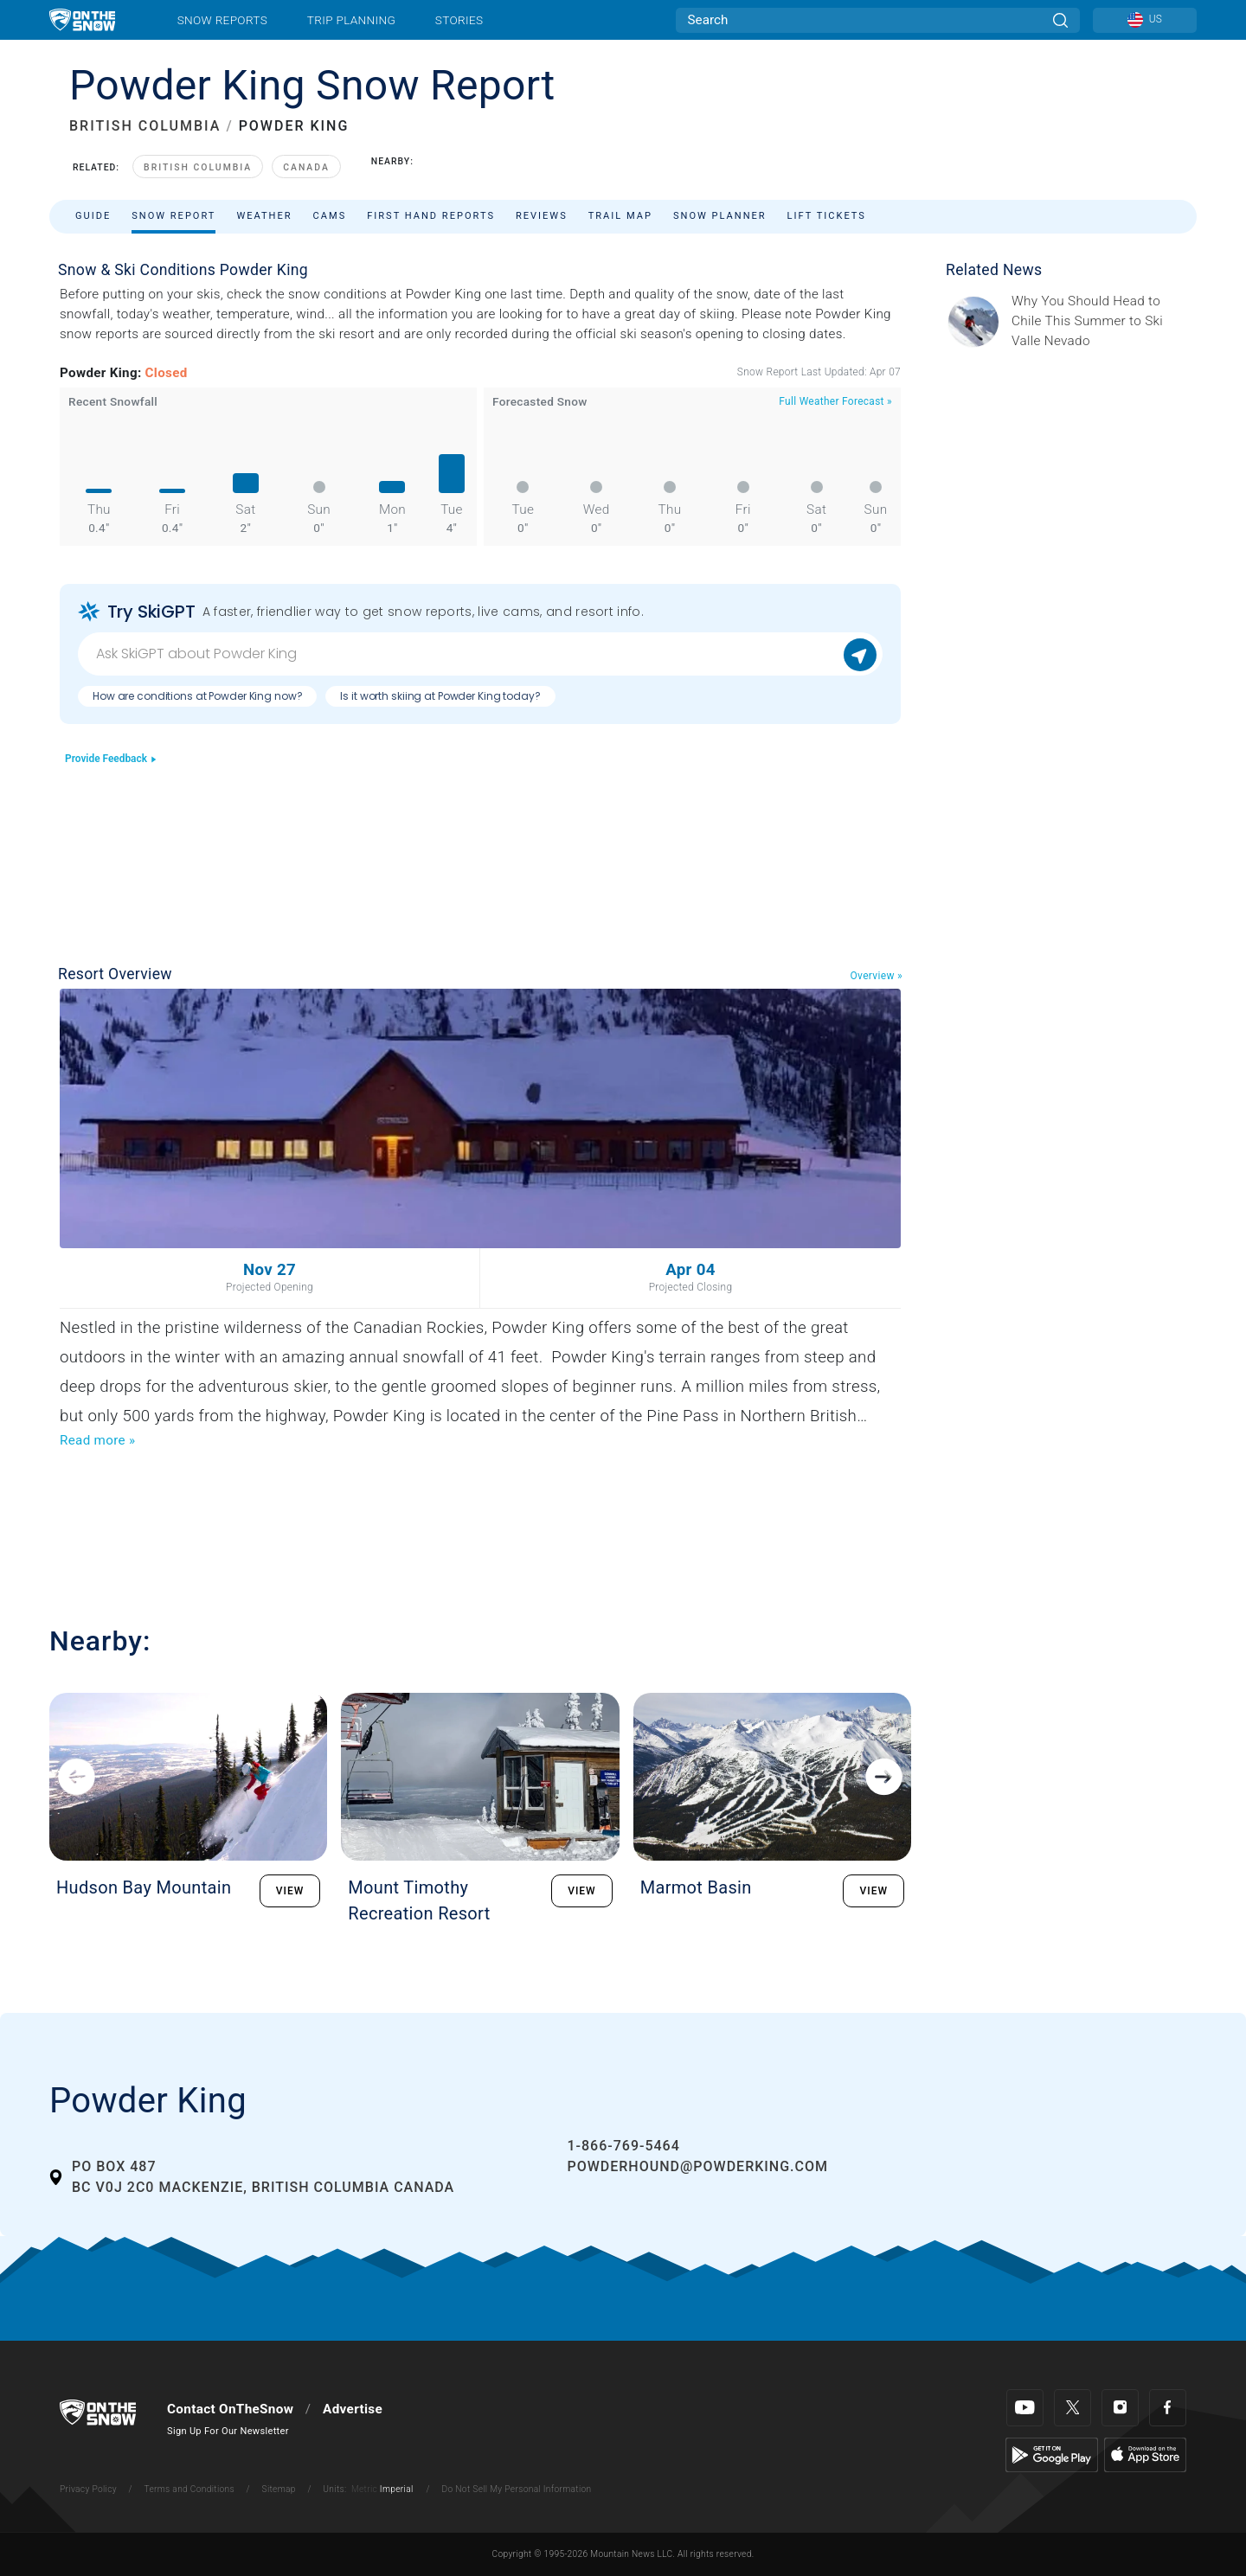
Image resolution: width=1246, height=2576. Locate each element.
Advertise (352, 2409)
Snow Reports (222, 20)
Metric (364, 2489)
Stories (459, 20)
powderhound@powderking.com (697, 2166)
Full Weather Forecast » (835, 401)
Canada (306, 167)
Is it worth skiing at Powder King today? (440, 696)
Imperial (397, 2489)
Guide (93, 215)
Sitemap (279, 2489)
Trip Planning (351, 20)
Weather (264, 215)
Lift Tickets (826, 215)
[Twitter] (1072, 2407)
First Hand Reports (431, 215)
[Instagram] (1120, 2407)
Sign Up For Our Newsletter (228, 2431)
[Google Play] (1051, 2454)
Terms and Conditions (189, 2489)
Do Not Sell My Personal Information (516, 2489)
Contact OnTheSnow (230, 2409)
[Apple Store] (1145, 2454)
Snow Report (173, 215)
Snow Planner (720, 215)
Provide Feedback (111, 759)
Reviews (542, 215)
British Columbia (198, 167)
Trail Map (620, 215)
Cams (330, 215)
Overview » (876, 976)
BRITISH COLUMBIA (145, 126)
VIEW (290, 1891)
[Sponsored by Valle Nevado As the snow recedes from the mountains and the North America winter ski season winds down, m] (1099, 321)
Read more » (97, 1440)
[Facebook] (1167, 2407)
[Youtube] (1025, 2407)
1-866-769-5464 (623, 2145)
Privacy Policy (88, 2489)
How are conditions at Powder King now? (197, 696)
